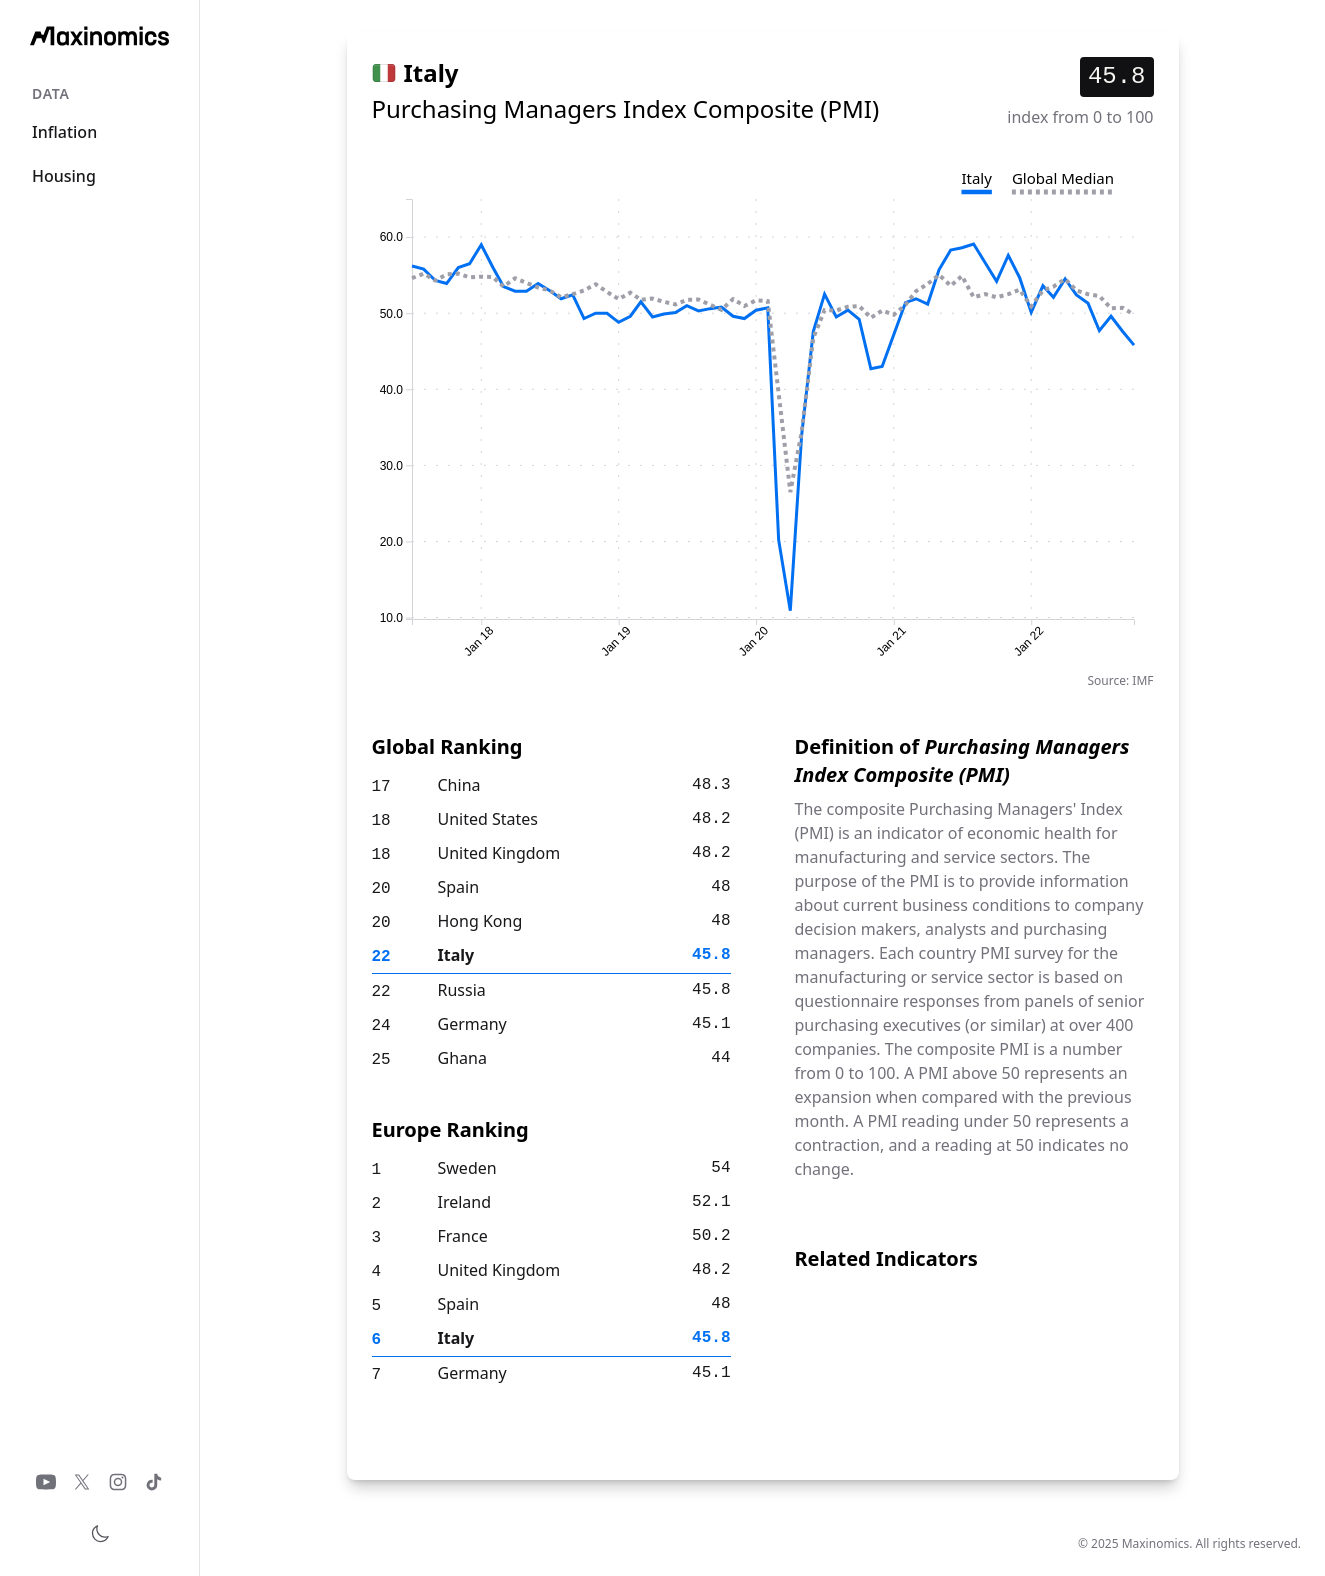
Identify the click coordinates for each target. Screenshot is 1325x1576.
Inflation (64, 132)
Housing (64, 176)
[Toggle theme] (100, 1534)
